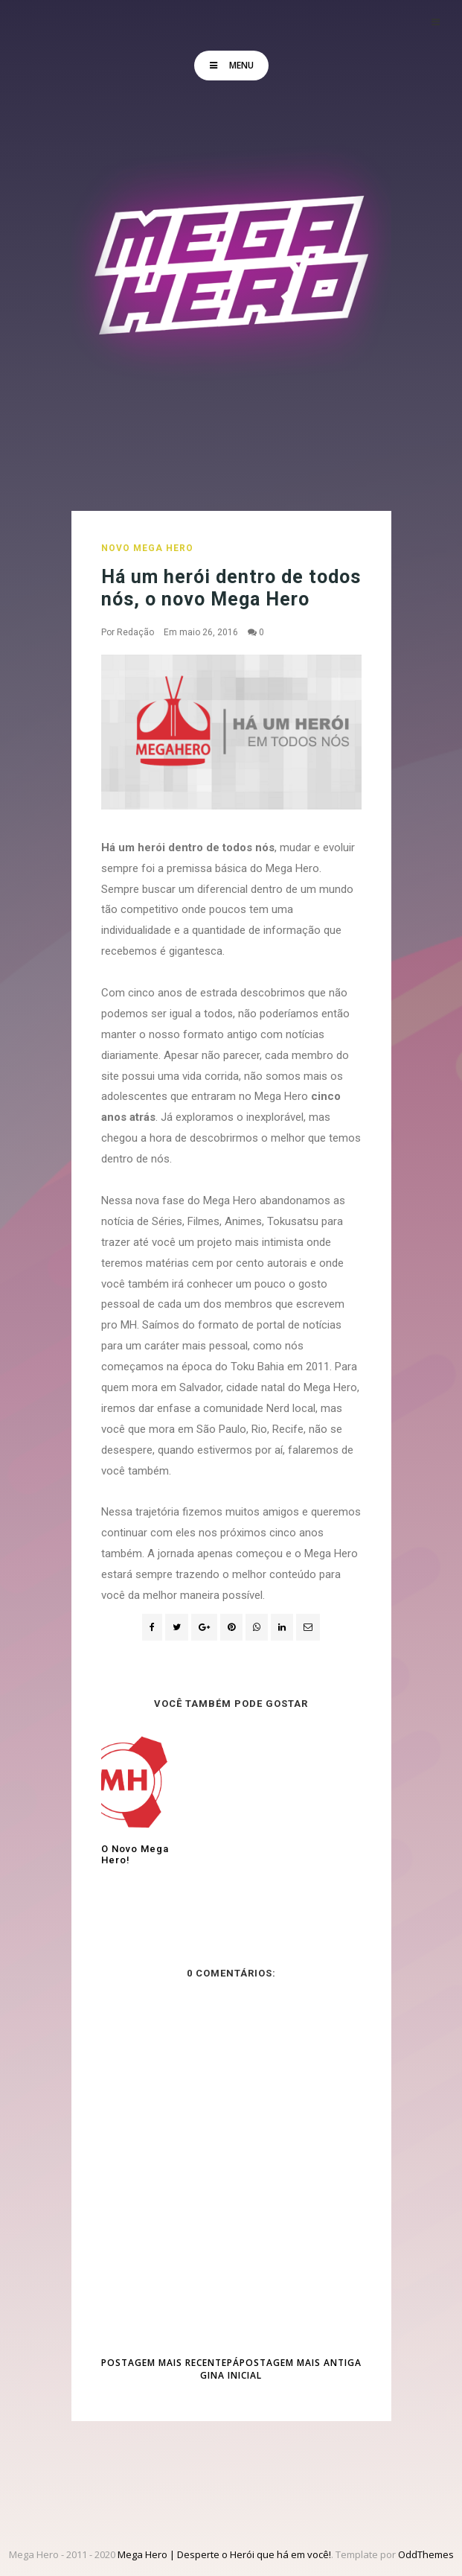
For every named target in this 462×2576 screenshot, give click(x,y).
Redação (135, 632)
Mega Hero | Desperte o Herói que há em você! (224, 2554)
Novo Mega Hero (147, 548)
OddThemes (426, 2554)
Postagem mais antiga (301, 2362)
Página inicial (231, 2369)
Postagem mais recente (164, 2362)
